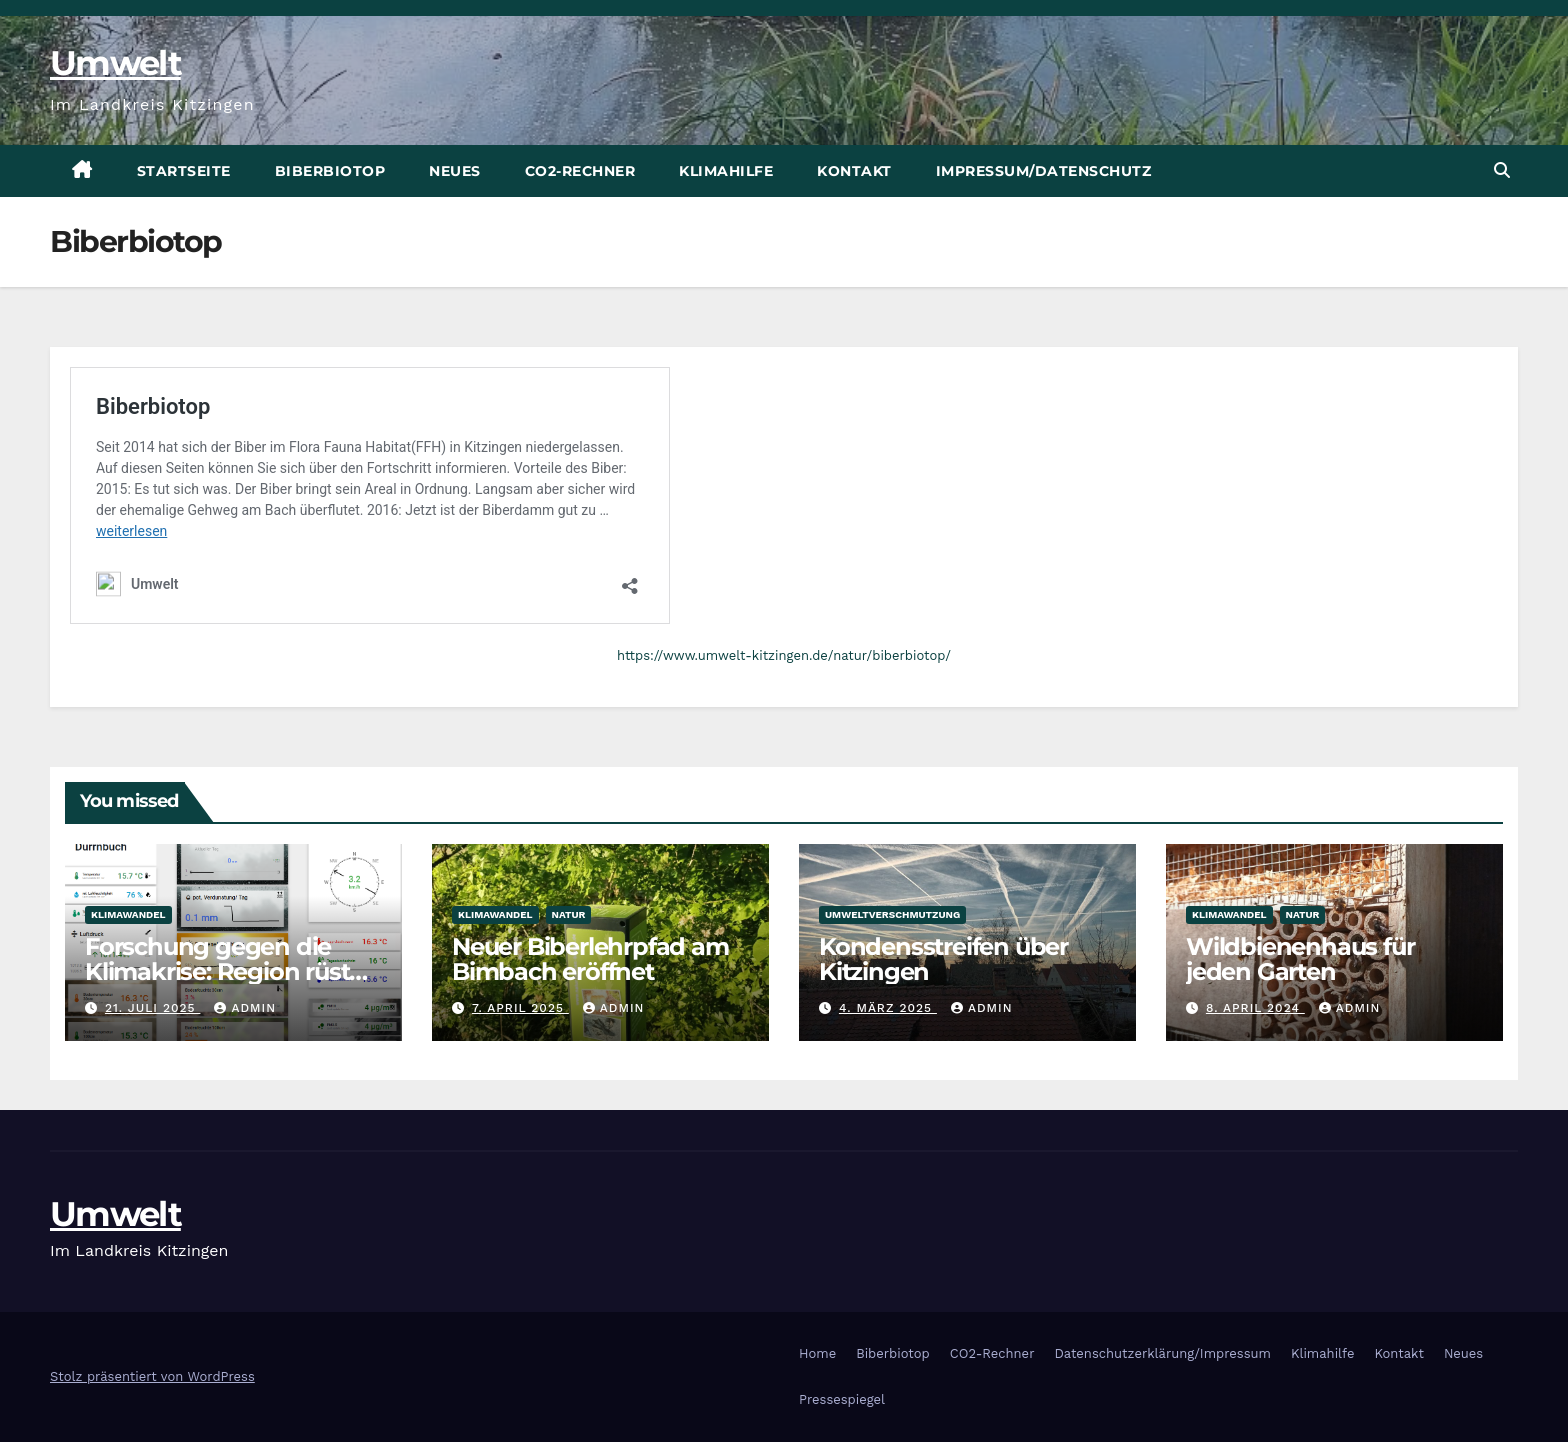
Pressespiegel (842, 1399)
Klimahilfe (726, 171)
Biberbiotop (330, 171)
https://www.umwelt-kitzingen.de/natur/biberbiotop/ (784, 655)
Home (817, 1353)
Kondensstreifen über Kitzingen (943, 959)
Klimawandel (128, 914)
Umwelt (115, 63)
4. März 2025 (888, 1008)
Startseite (184, 171)
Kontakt (854, 171)
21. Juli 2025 (153, 1008)
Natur (569, 914)
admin (245, 1008)
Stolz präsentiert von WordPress (152, 1376)
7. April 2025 (520, 1008)
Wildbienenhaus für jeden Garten (1300, 959)
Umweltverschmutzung (892, 914)
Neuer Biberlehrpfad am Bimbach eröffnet (590, 959)
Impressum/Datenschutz (1044, 171)
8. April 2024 (1255, 1008)
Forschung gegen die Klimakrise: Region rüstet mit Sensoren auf (228, 971)
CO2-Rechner (580, 171)
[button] (1502, 170)
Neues (455, 171)
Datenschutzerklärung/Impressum (1162, 1353)
